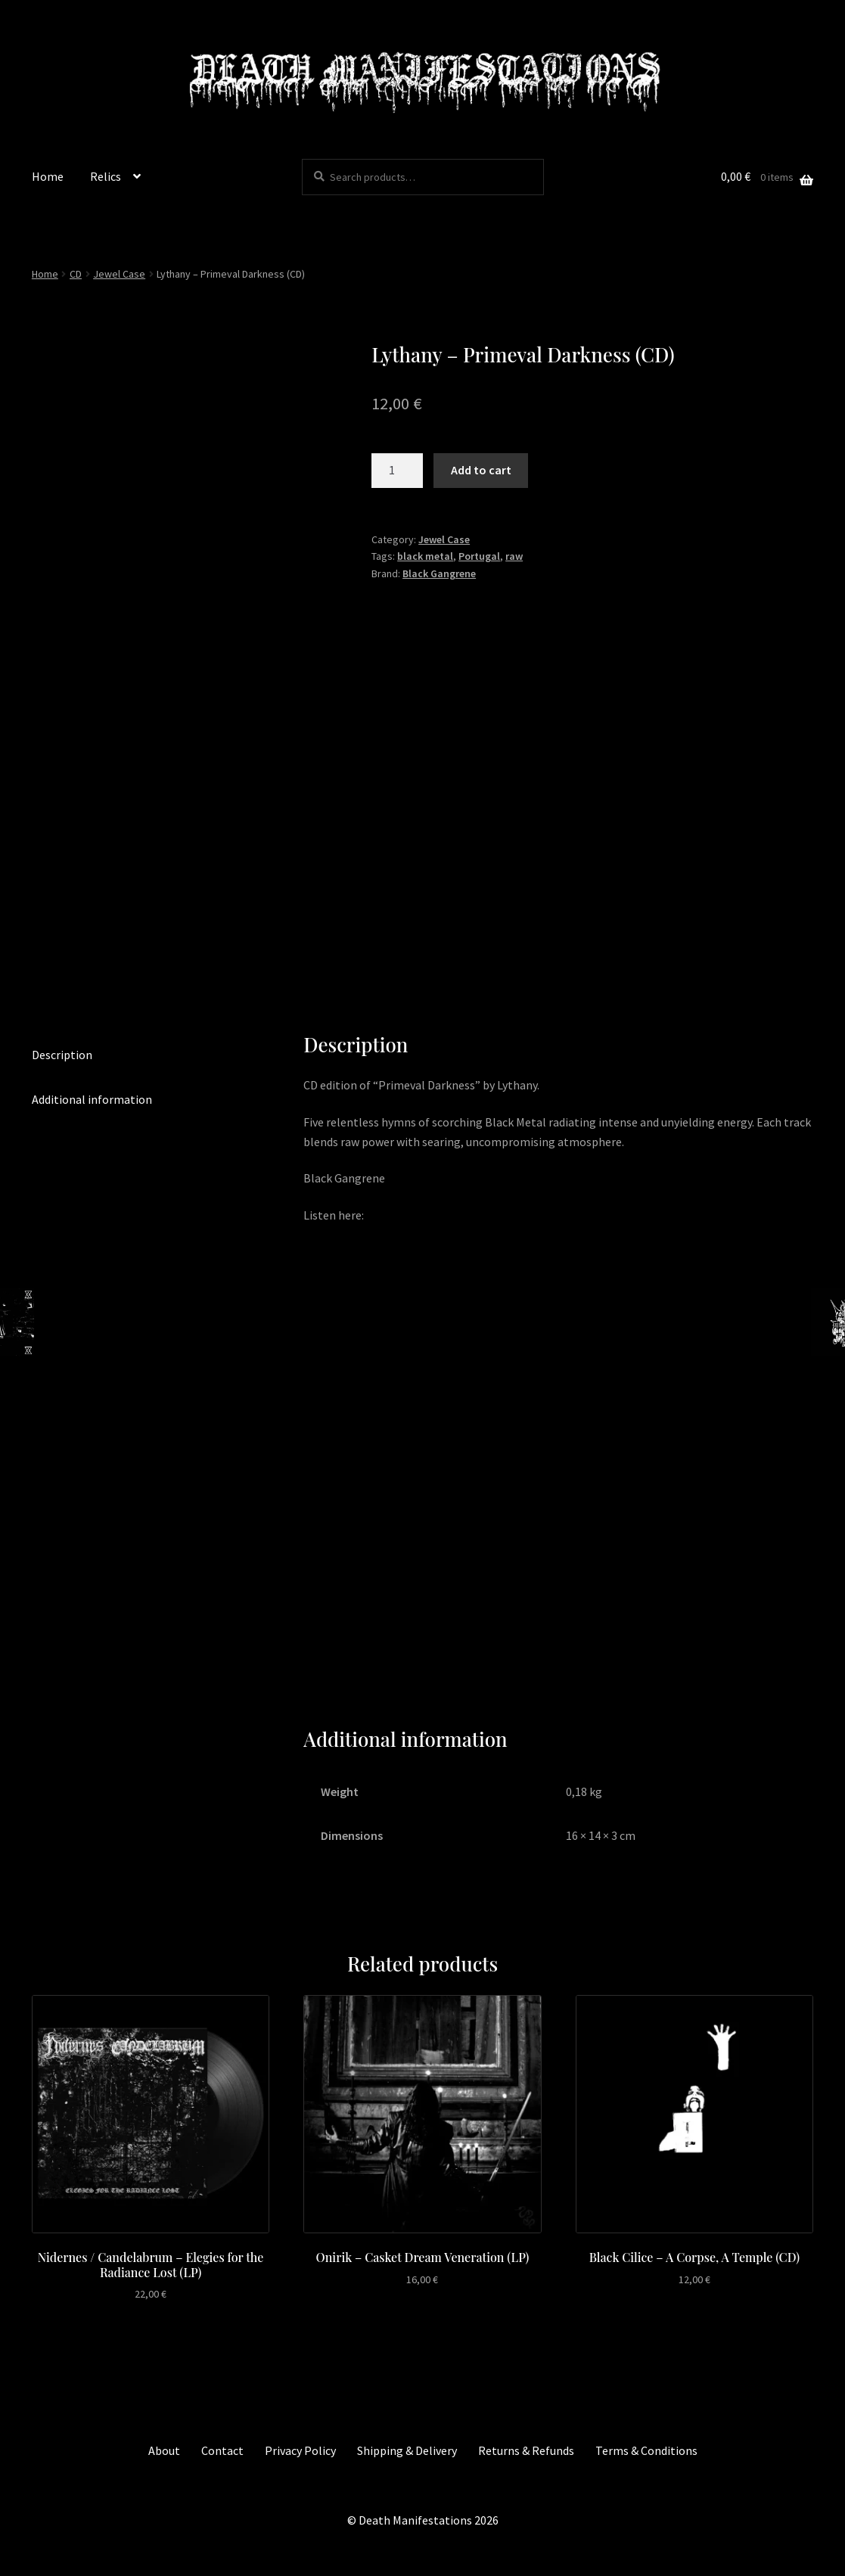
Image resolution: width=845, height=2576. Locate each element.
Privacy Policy (300, 2450)
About (164, 2450)
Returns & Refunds (526, 2450)
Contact (222, 2450)
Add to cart (481, 469)
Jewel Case (119, 274)
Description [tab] (62, 1054)
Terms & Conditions (646, 2450)
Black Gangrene (439, 573)
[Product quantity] (397, 470)
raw (514, 556)
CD (76, 274)
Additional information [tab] (92, 1099)
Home (48, 176)
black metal (425, 556)
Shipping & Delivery (407, 2450)
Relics (105, 176)
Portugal (479, 556)
